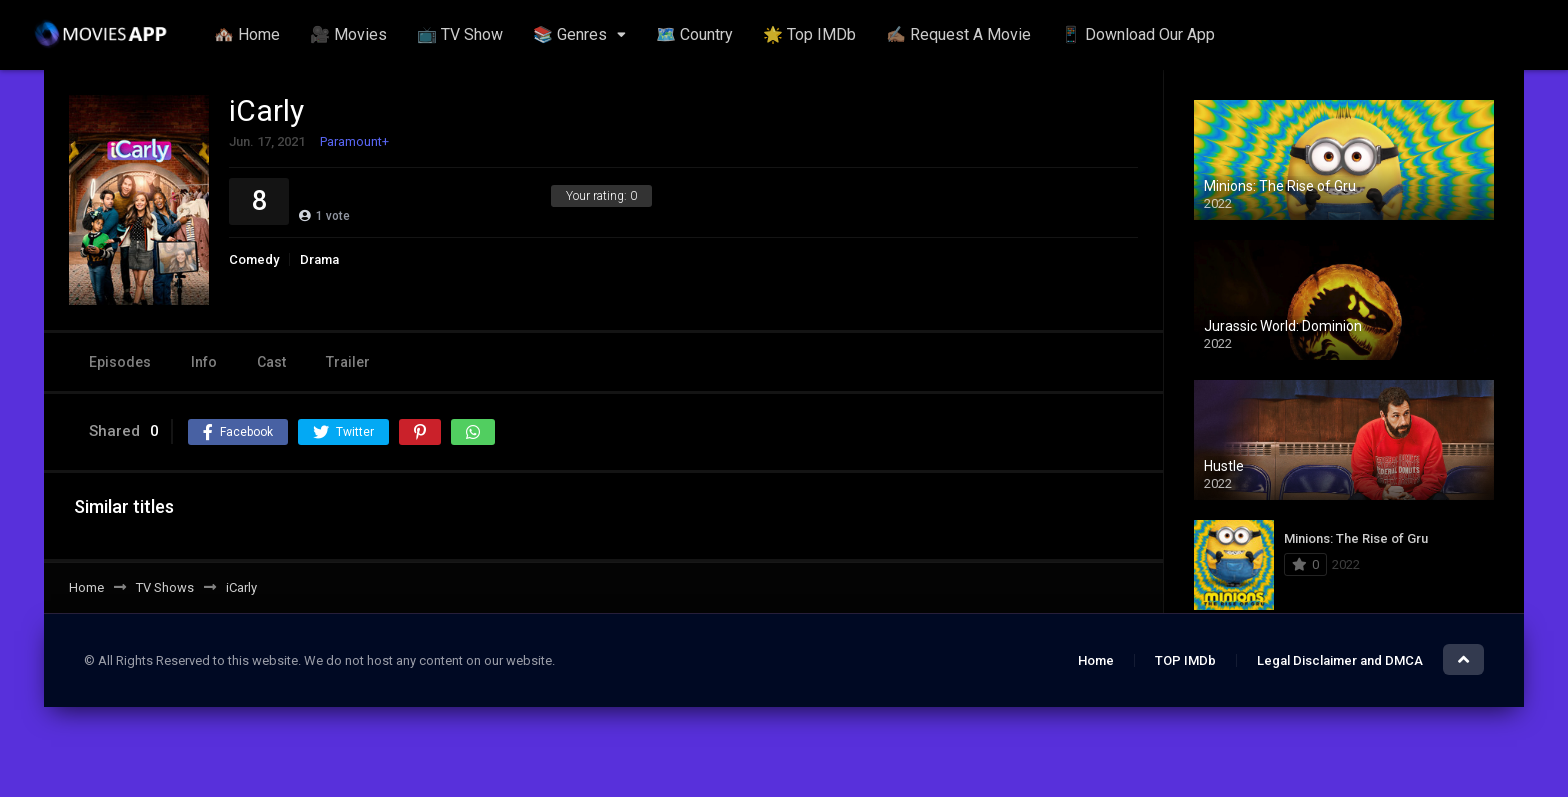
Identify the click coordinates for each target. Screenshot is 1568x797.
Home (1096, 660)
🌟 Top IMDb (809, 34)
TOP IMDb (1185, 660)
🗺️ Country (694, 34)
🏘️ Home (247, 34)
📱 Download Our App (1138, 34)
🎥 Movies (348, 34)
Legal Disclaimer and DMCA (1340, 660)
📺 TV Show (460, 34)
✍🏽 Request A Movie (958, 34)
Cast (271, 362)
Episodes (120, 362)
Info (204, 362)
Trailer (348, 362)
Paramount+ (354, 141)
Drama (319, 259)
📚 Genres (570, 34)
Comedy (254, 259)
